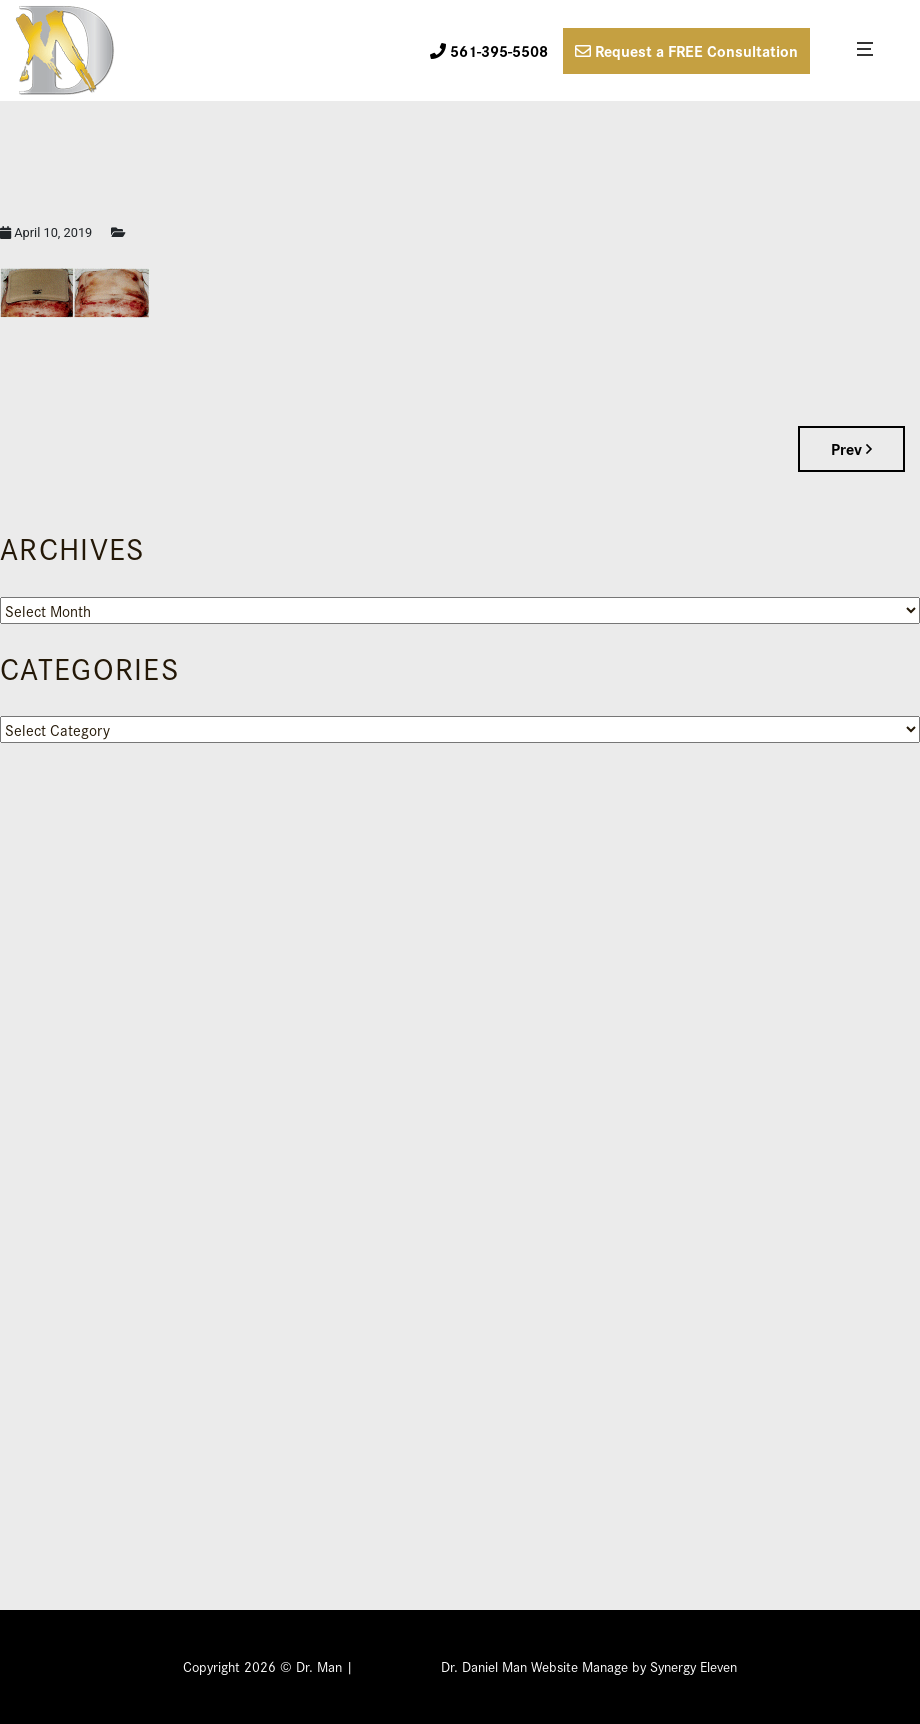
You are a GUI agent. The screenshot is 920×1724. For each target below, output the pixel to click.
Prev (851, 448)
